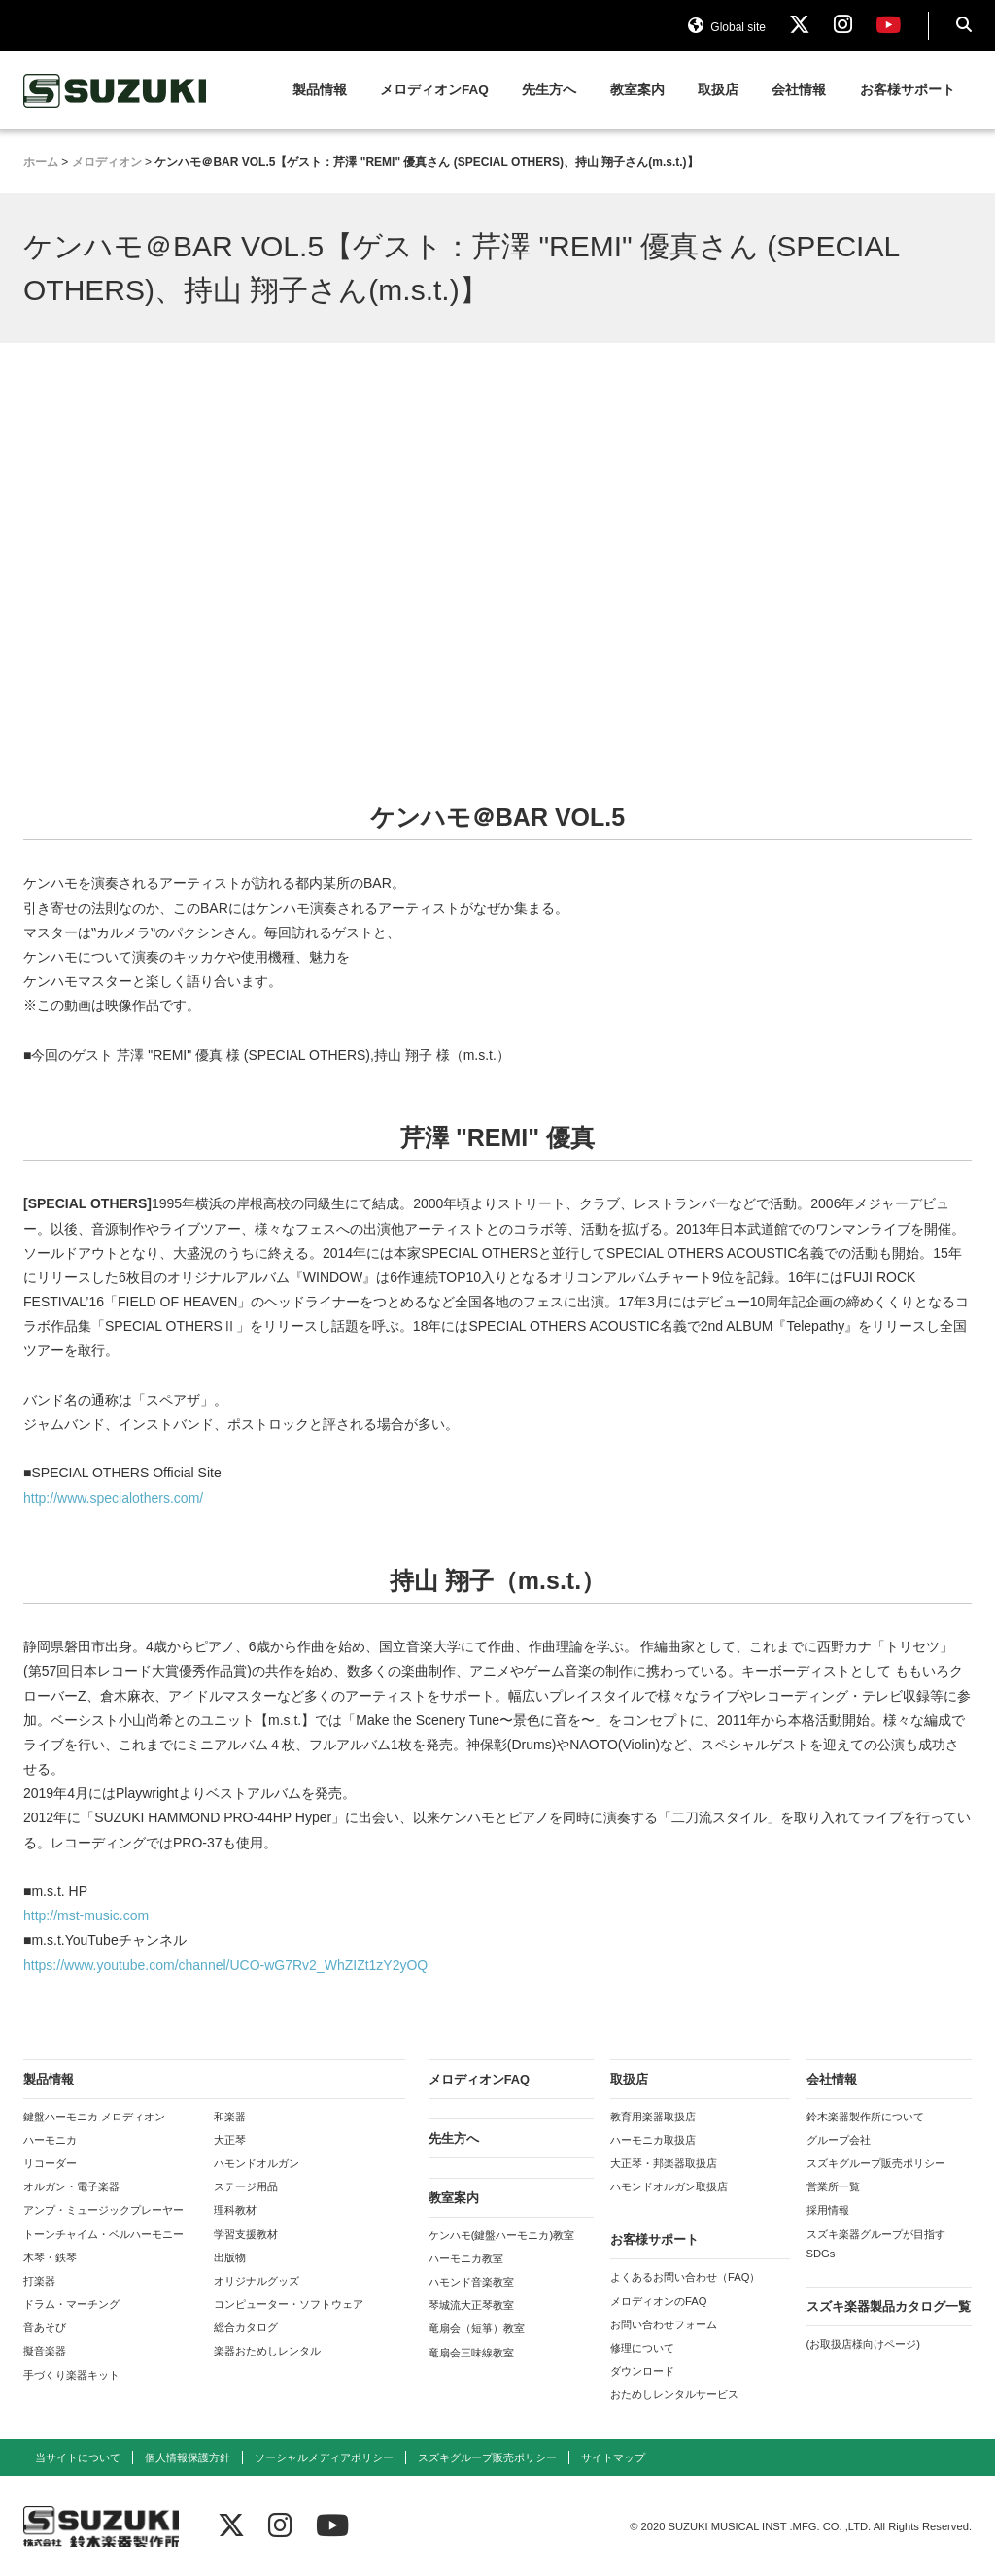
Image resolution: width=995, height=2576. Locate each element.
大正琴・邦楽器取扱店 (663, 2163)
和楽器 (230, 2116)
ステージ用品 (246, 2186)
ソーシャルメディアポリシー (324, 2457)
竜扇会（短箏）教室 (477, 2328)
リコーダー (50, 2163)
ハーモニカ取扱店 (653, 2140)
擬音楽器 (44, 2350)
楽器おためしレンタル (267, 2350)
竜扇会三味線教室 (471, 2352)
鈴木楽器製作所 (115, 91)
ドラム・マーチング (71, 2304)
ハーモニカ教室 (466, 2258)
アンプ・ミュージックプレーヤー (103, 2210)
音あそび (44, 2327)
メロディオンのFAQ (658, 2301)
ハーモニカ (50, 2140)
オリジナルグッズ (256, 2281)
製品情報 (319, 90)
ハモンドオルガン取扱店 (669, 2186)
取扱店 (718, 90)
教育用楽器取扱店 (653, 2116)
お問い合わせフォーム (663, 2324)
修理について (642, 2348)
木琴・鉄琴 (50, 2257)
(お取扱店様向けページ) (863, 2344)
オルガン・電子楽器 (71, 2186)
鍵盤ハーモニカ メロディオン (94, 2116)
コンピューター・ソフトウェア (288, 2304)
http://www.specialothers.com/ (113, 1498)
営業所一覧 (833, 2186)
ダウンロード (642, 2371)
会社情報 (799, 90)
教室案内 (637, 90)
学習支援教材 (246, 2234)
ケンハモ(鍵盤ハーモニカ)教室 (501, 2235)
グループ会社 (838, 2140)
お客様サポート (907, 90)
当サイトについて (77, 2457)
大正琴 (230, 2140)
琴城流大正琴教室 (471, 2305)
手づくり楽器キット (71, 2375)
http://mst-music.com (86, 1915)
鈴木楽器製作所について (865, 2116)
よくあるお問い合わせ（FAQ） (685, 2277)
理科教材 (235, 2210)
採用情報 (827, 2210)
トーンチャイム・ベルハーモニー (103, 2234)
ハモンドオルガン (256, 2163)
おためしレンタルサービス (674, 2394)
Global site (727, 27)
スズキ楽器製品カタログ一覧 (888, 2306)
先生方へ (549, 90)
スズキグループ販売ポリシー (875, 2163)
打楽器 (39, 2281)
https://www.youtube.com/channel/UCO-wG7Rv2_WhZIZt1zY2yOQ (225, 1965)
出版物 (230, 2257)
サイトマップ (613, 2457)
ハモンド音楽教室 (471, 2282)
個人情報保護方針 (187, 2457)
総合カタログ (246, 2327)
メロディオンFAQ (434, 90)
